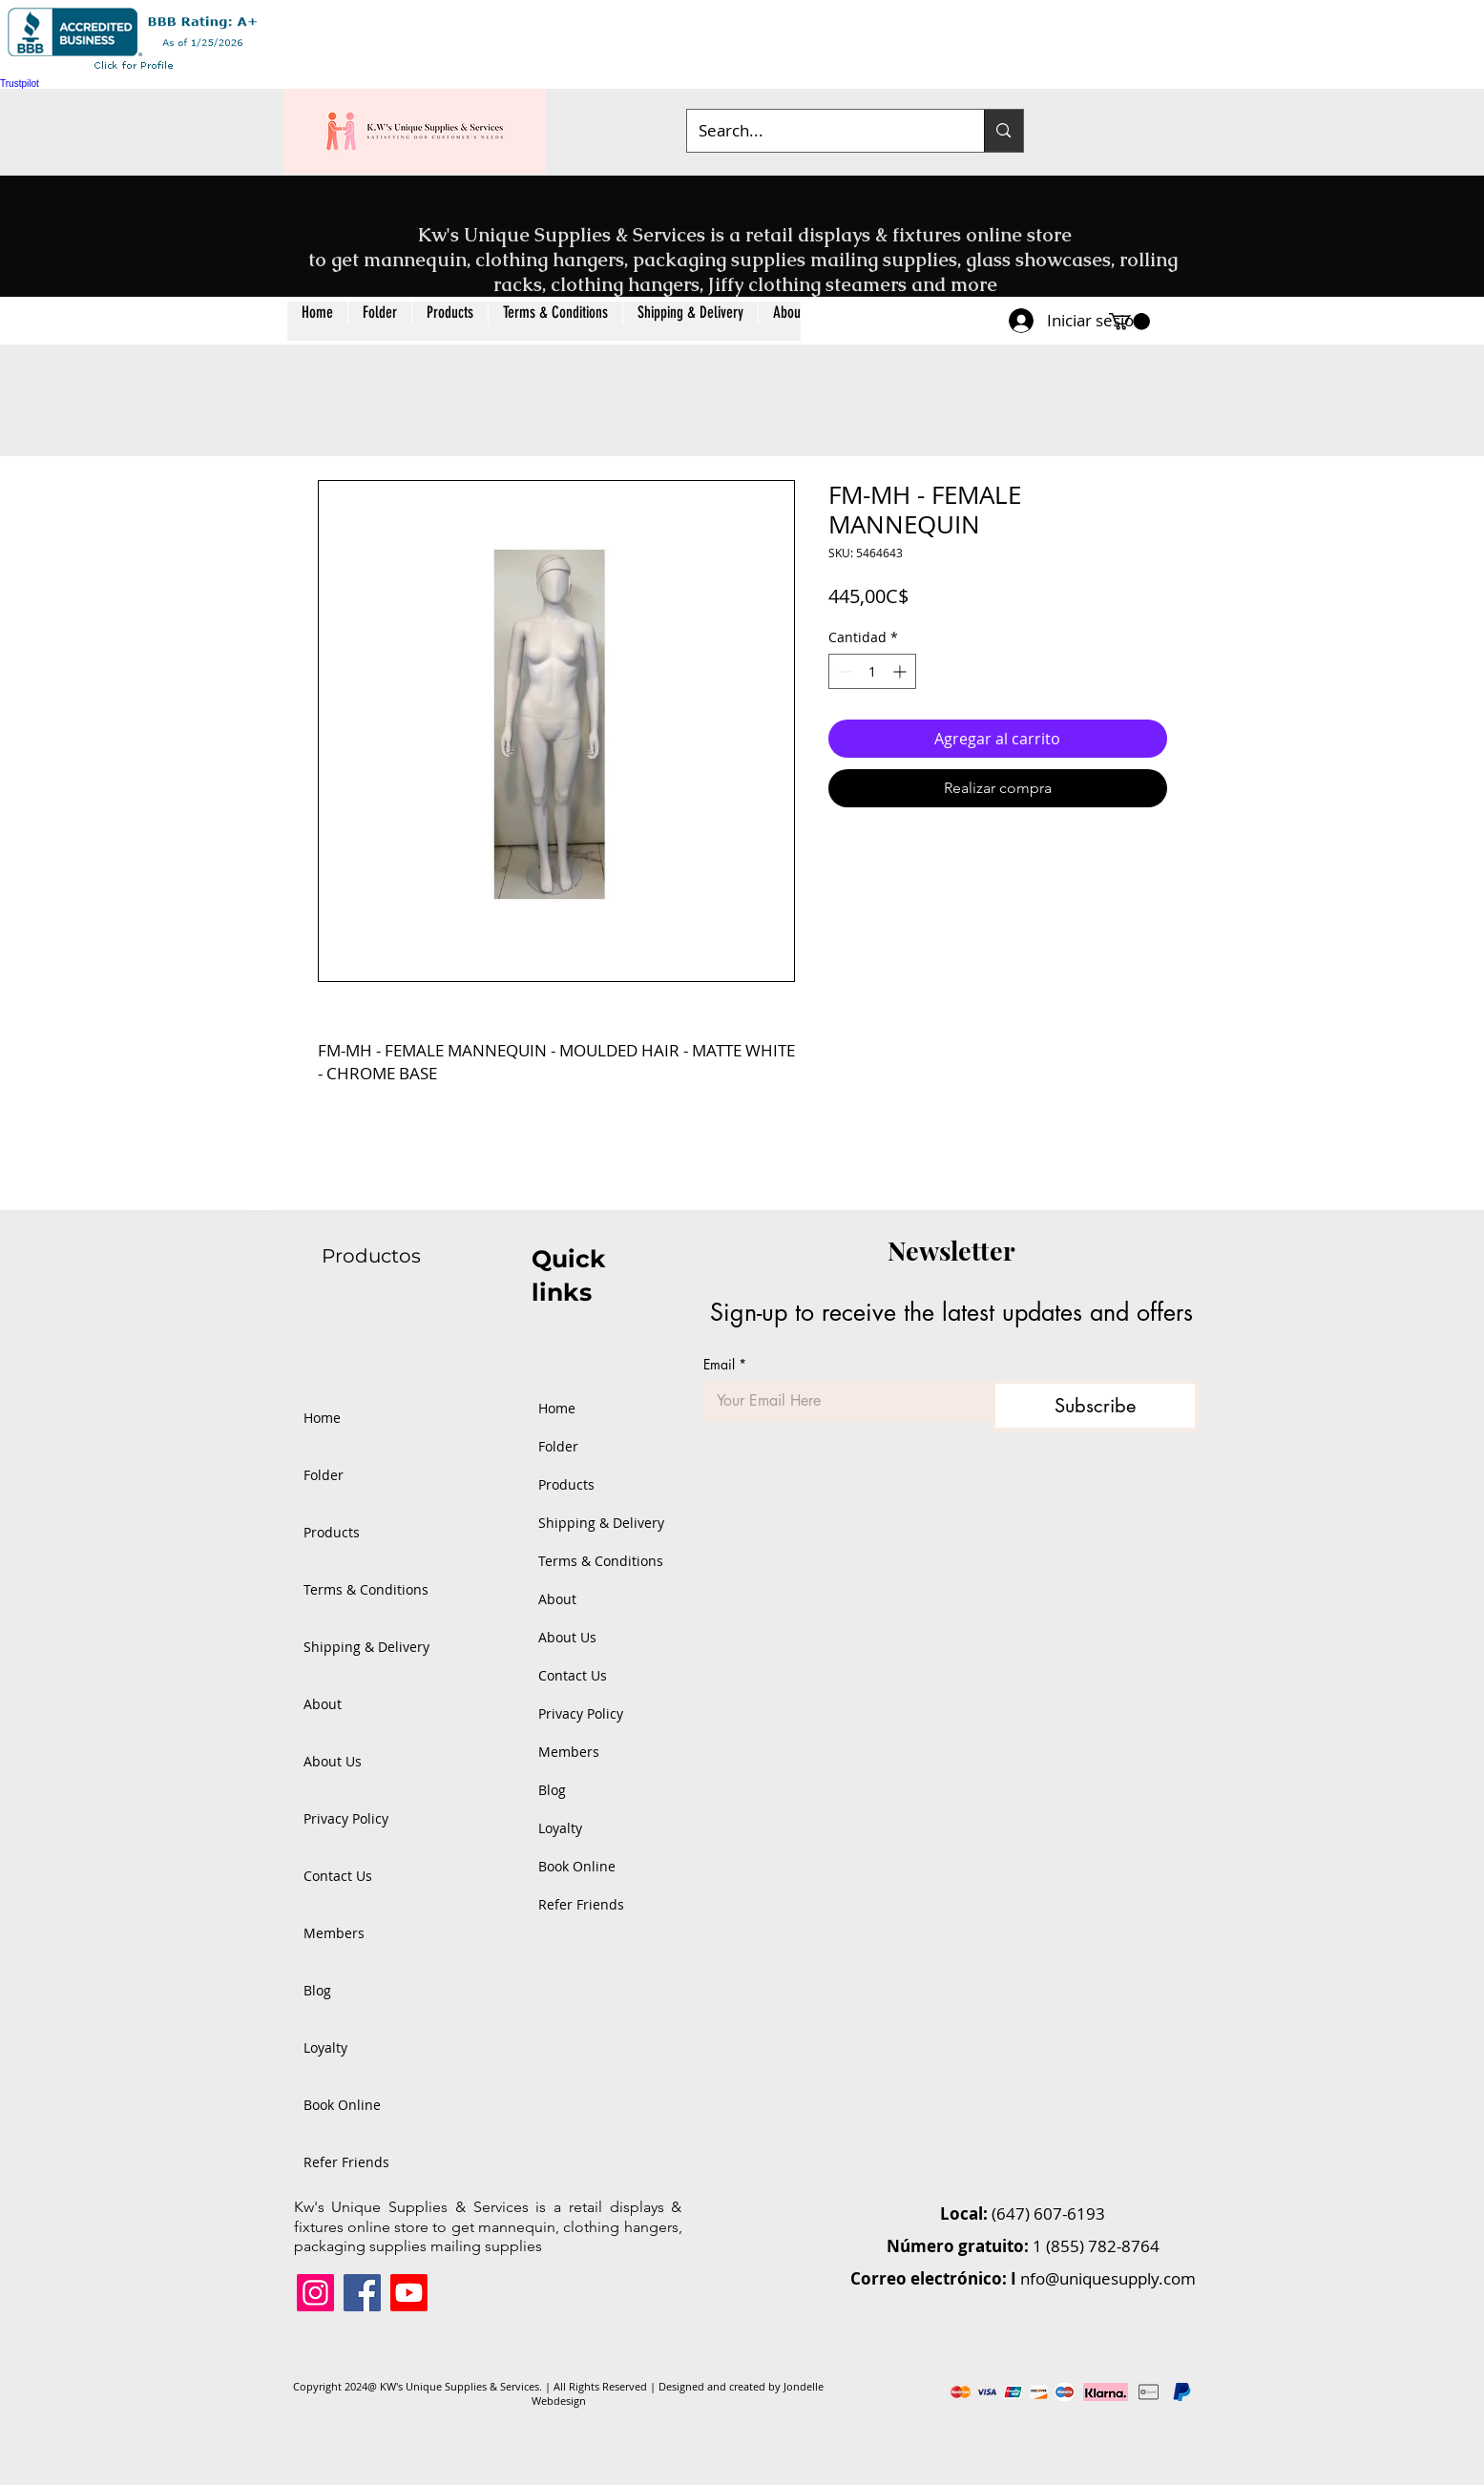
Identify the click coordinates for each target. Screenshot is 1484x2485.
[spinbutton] (872, 671)
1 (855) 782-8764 (1096, 2246)
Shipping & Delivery (365, 1647)
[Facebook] (362, 2292)
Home (322, 1418)
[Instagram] (315, 2292)
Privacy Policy (345, 1818)
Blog (317, 1990)
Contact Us (337, 1876)
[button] (449, 321)
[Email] (842, 1401)
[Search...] (822, 131)
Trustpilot (19, 83)
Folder (323, 1475)
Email (724, 1364)
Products (331, 1532)
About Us (332, 1761)
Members (334, 1933)
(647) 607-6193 (1048, 2213)
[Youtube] (409, 2292)
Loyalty (325, 2047)
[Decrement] (843, 671)
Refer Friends (346, 2162)
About (322, 1704)
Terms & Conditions (365, 1589)
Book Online (342, 2105)
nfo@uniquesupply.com (1108, 2278)
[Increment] (901, 671)
